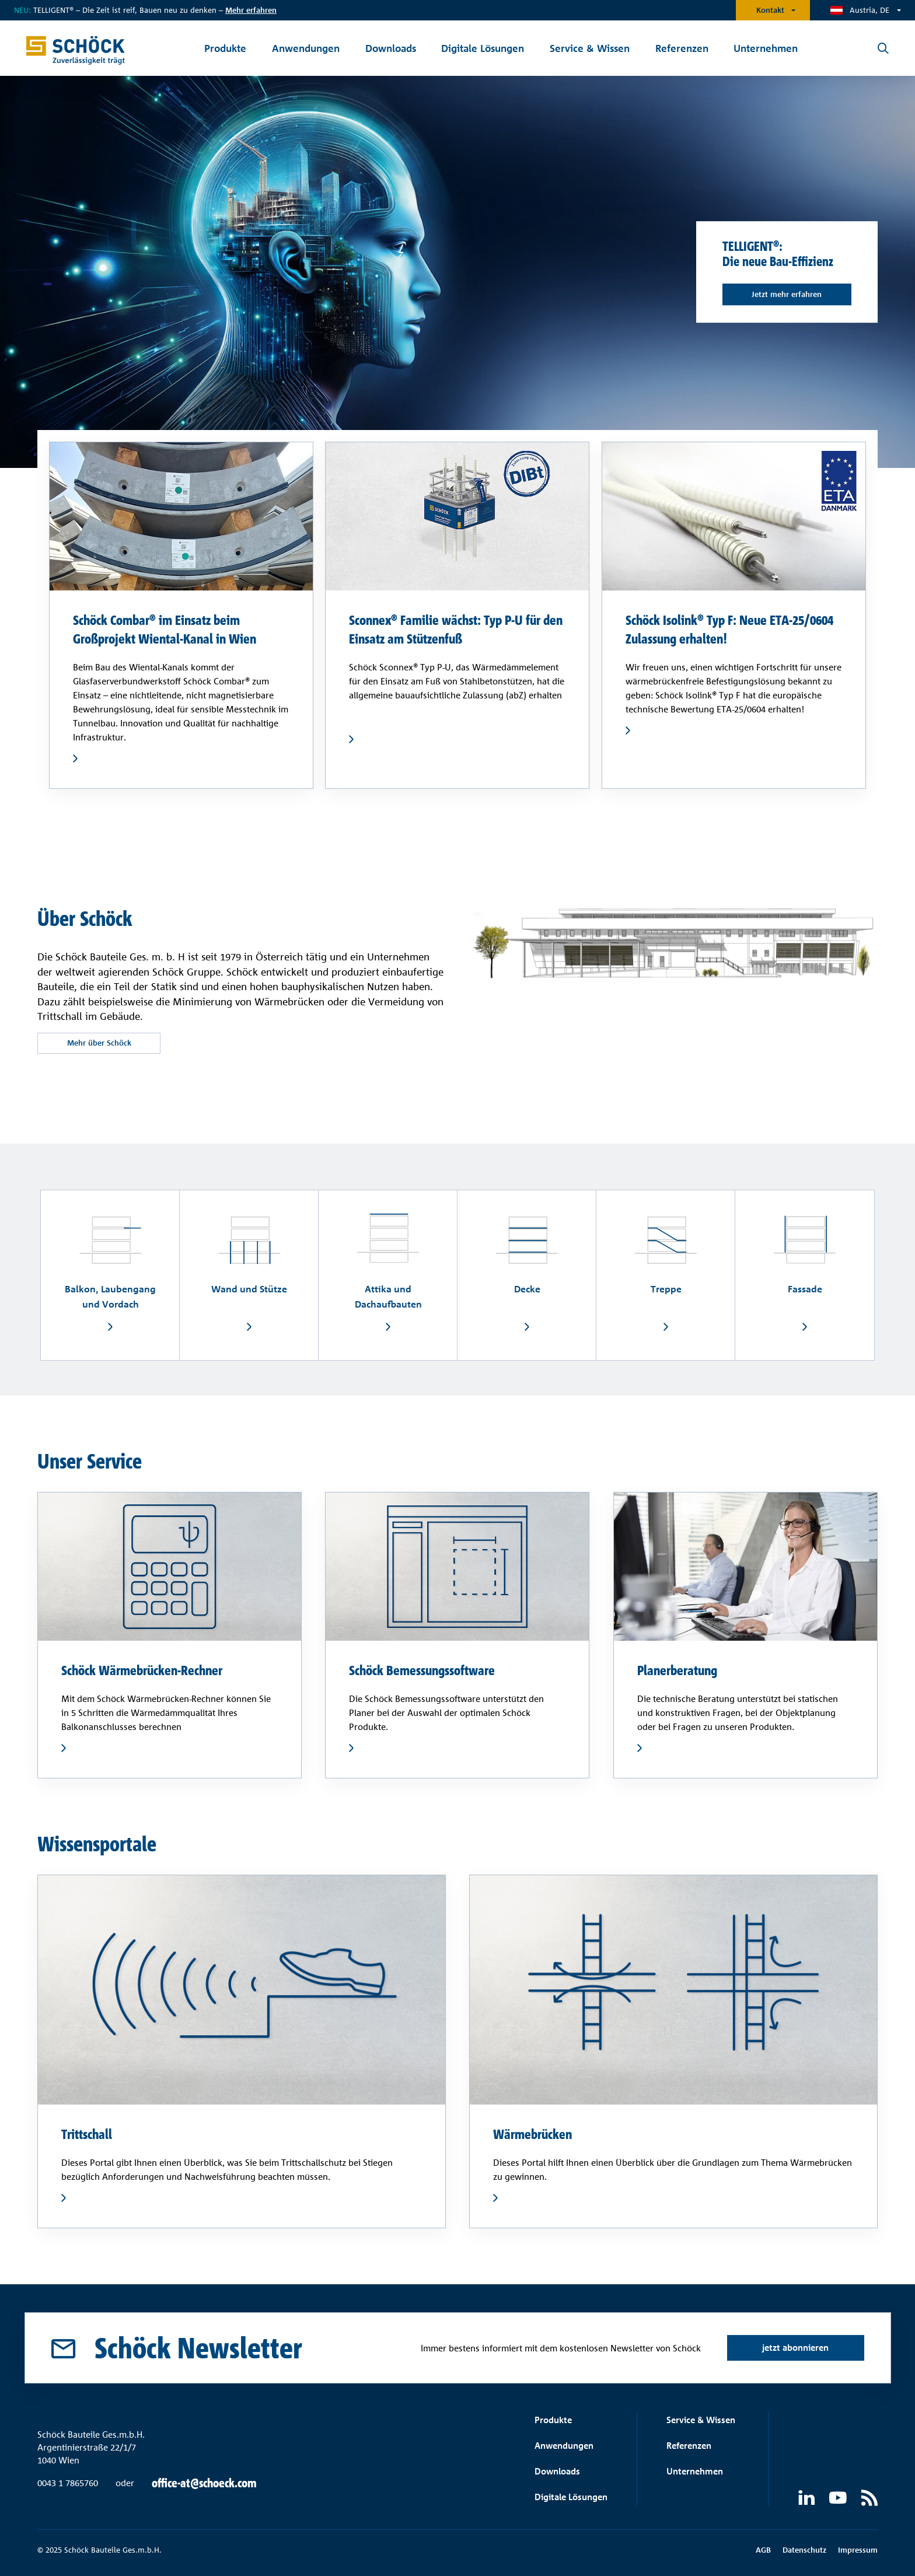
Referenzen (688, 2445)
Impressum (858, 2549)
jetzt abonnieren (795, 2347)
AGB (763, 2549)
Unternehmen (694, 2471)
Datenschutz (804, 2549)
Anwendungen (564, 2445)
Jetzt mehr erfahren (787, 294)
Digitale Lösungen (571, 2496)
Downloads (557, 2471)
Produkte (553, 2419)
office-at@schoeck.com (204, 2483)
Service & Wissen (700, 2419)
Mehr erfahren (251, 10)
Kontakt (770, 10)
